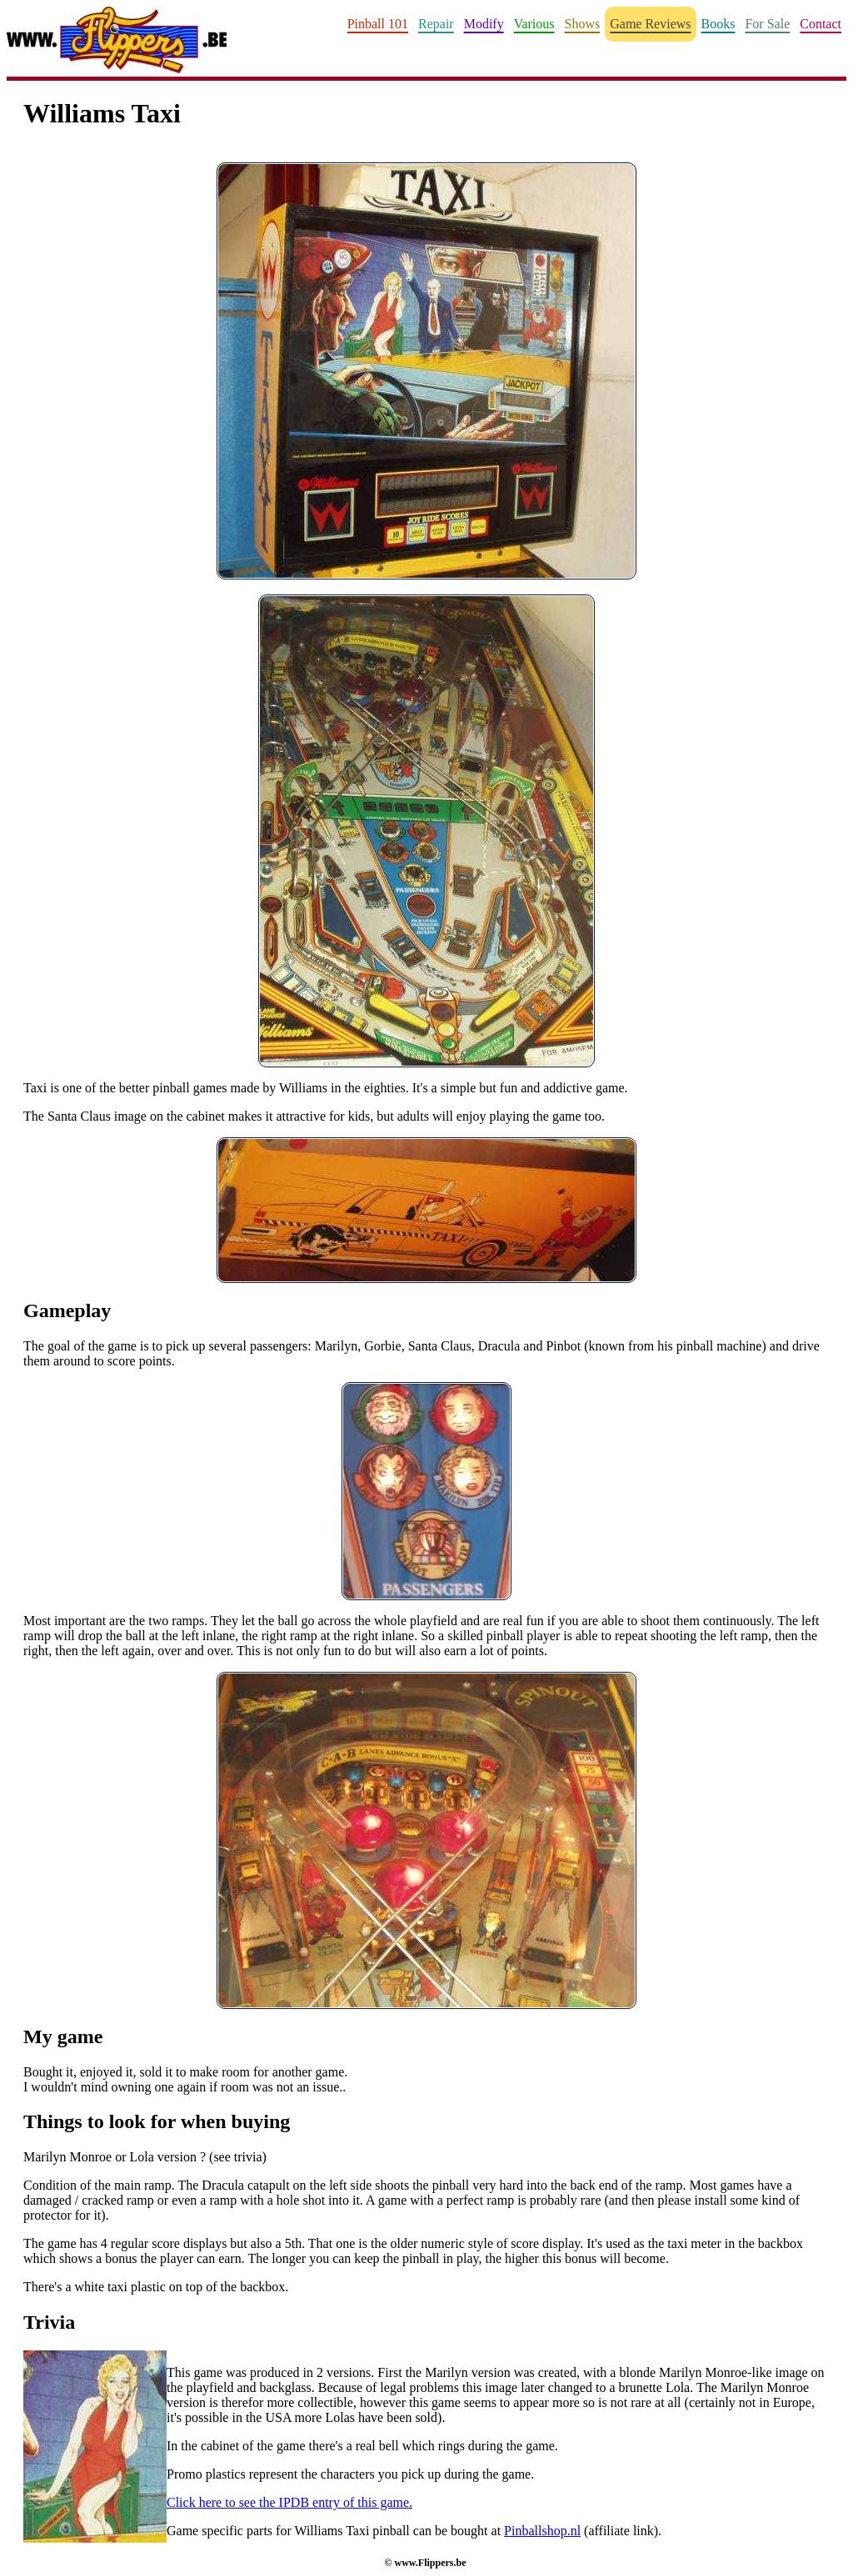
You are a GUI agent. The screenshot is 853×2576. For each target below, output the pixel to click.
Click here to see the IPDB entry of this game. (289, 2502)
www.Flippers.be (430, 2563)
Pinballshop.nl (542, 2531)
